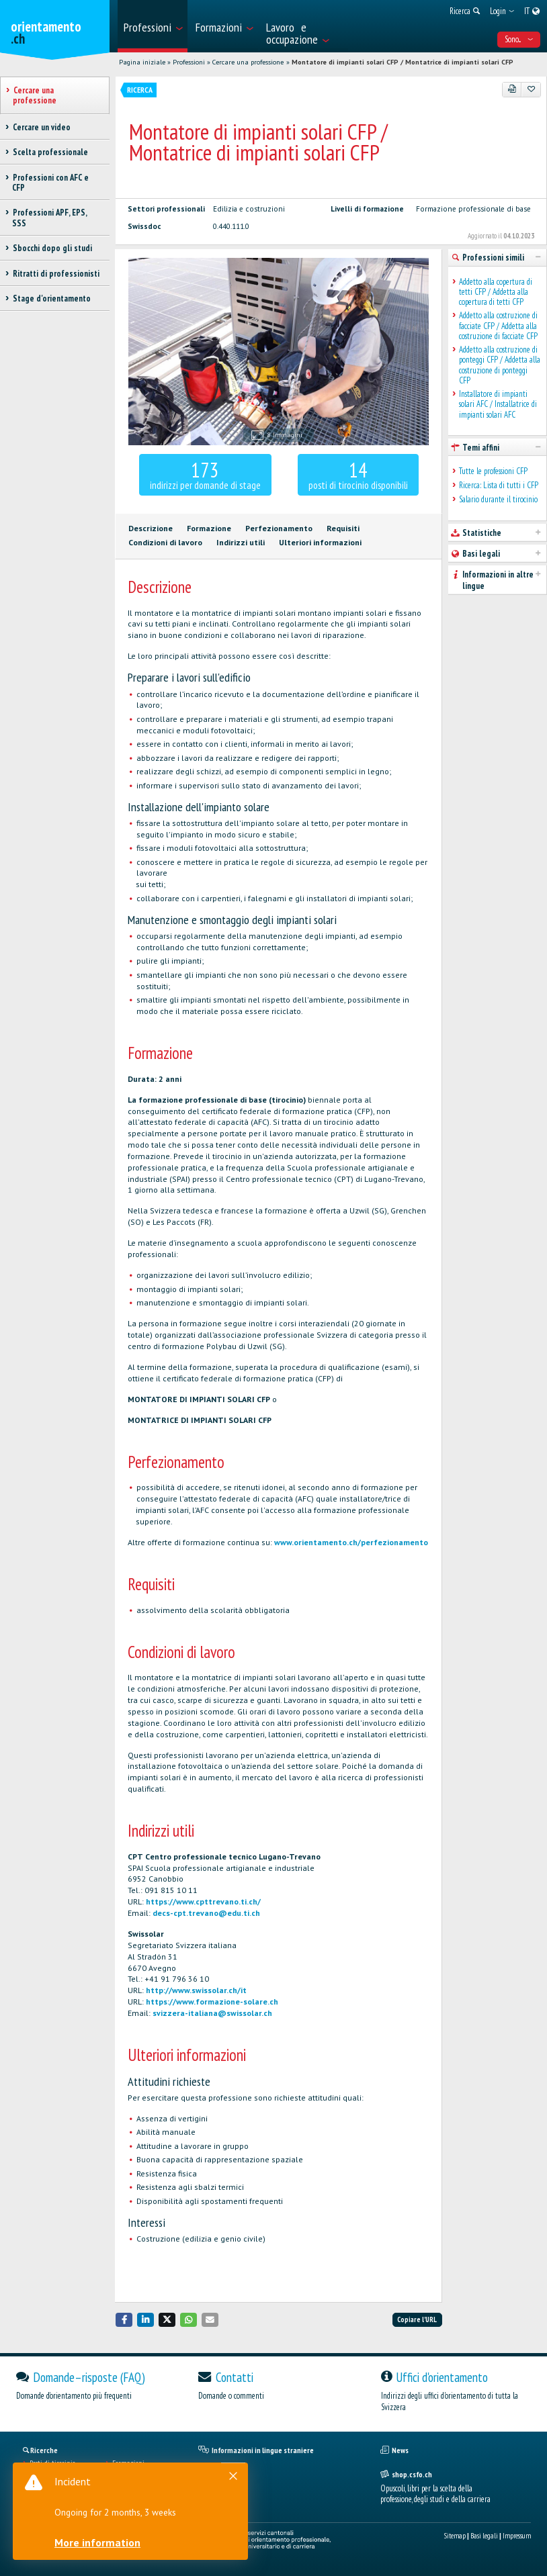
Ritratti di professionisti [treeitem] (55, 273)
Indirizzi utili (240, 542)
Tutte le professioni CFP (493, 471)
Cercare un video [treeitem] (41, 127)
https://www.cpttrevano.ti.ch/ (203, 1901)
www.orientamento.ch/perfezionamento (351, 1542)
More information (101, 2542)
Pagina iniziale (142, 62)
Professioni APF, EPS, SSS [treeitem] (49, 217)
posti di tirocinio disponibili (358, 474)
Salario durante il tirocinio (498, 499)
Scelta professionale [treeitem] (50, 152)
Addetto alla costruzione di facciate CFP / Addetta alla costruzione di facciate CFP (498, 325)
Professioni (189, 62)
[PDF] (512, 89)
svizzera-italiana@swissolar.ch (212, 2013)
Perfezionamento (278, 528)
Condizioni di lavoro (165, 542)
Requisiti (343, 528)
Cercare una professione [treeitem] (34, 95)
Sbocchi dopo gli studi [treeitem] (52, 248)
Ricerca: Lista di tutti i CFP (498, 485)
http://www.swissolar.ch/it (196, 1990)
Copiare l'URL (417, 2319)
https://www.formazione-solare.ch (212, 2001)
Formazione (209, 528)
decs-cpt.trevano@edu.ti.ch (206, 1913)
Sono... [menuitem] (519, 39)
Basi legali (484, 2535)
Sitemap (455, 2535)
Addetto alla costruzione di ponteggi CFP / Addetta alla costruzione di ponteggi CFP (499, 364)
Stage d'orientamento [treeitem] (51, 298)
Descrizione (150, 528)
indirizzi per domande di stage (205, 474)
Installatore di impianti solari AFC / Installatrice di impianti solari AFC (498, 404)
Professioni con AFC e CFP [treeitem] (50, 182)
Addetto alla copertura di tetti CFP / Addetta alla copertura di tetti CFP (495, 292)
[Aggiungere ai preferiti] (530, 89)
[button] (124, 2320)
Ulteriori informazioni (320, 542)
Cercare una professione (248, 62)
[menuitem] (152, 26)
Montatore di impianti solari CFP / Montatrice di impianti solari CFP (402, 62)
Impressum (517, 2535)
